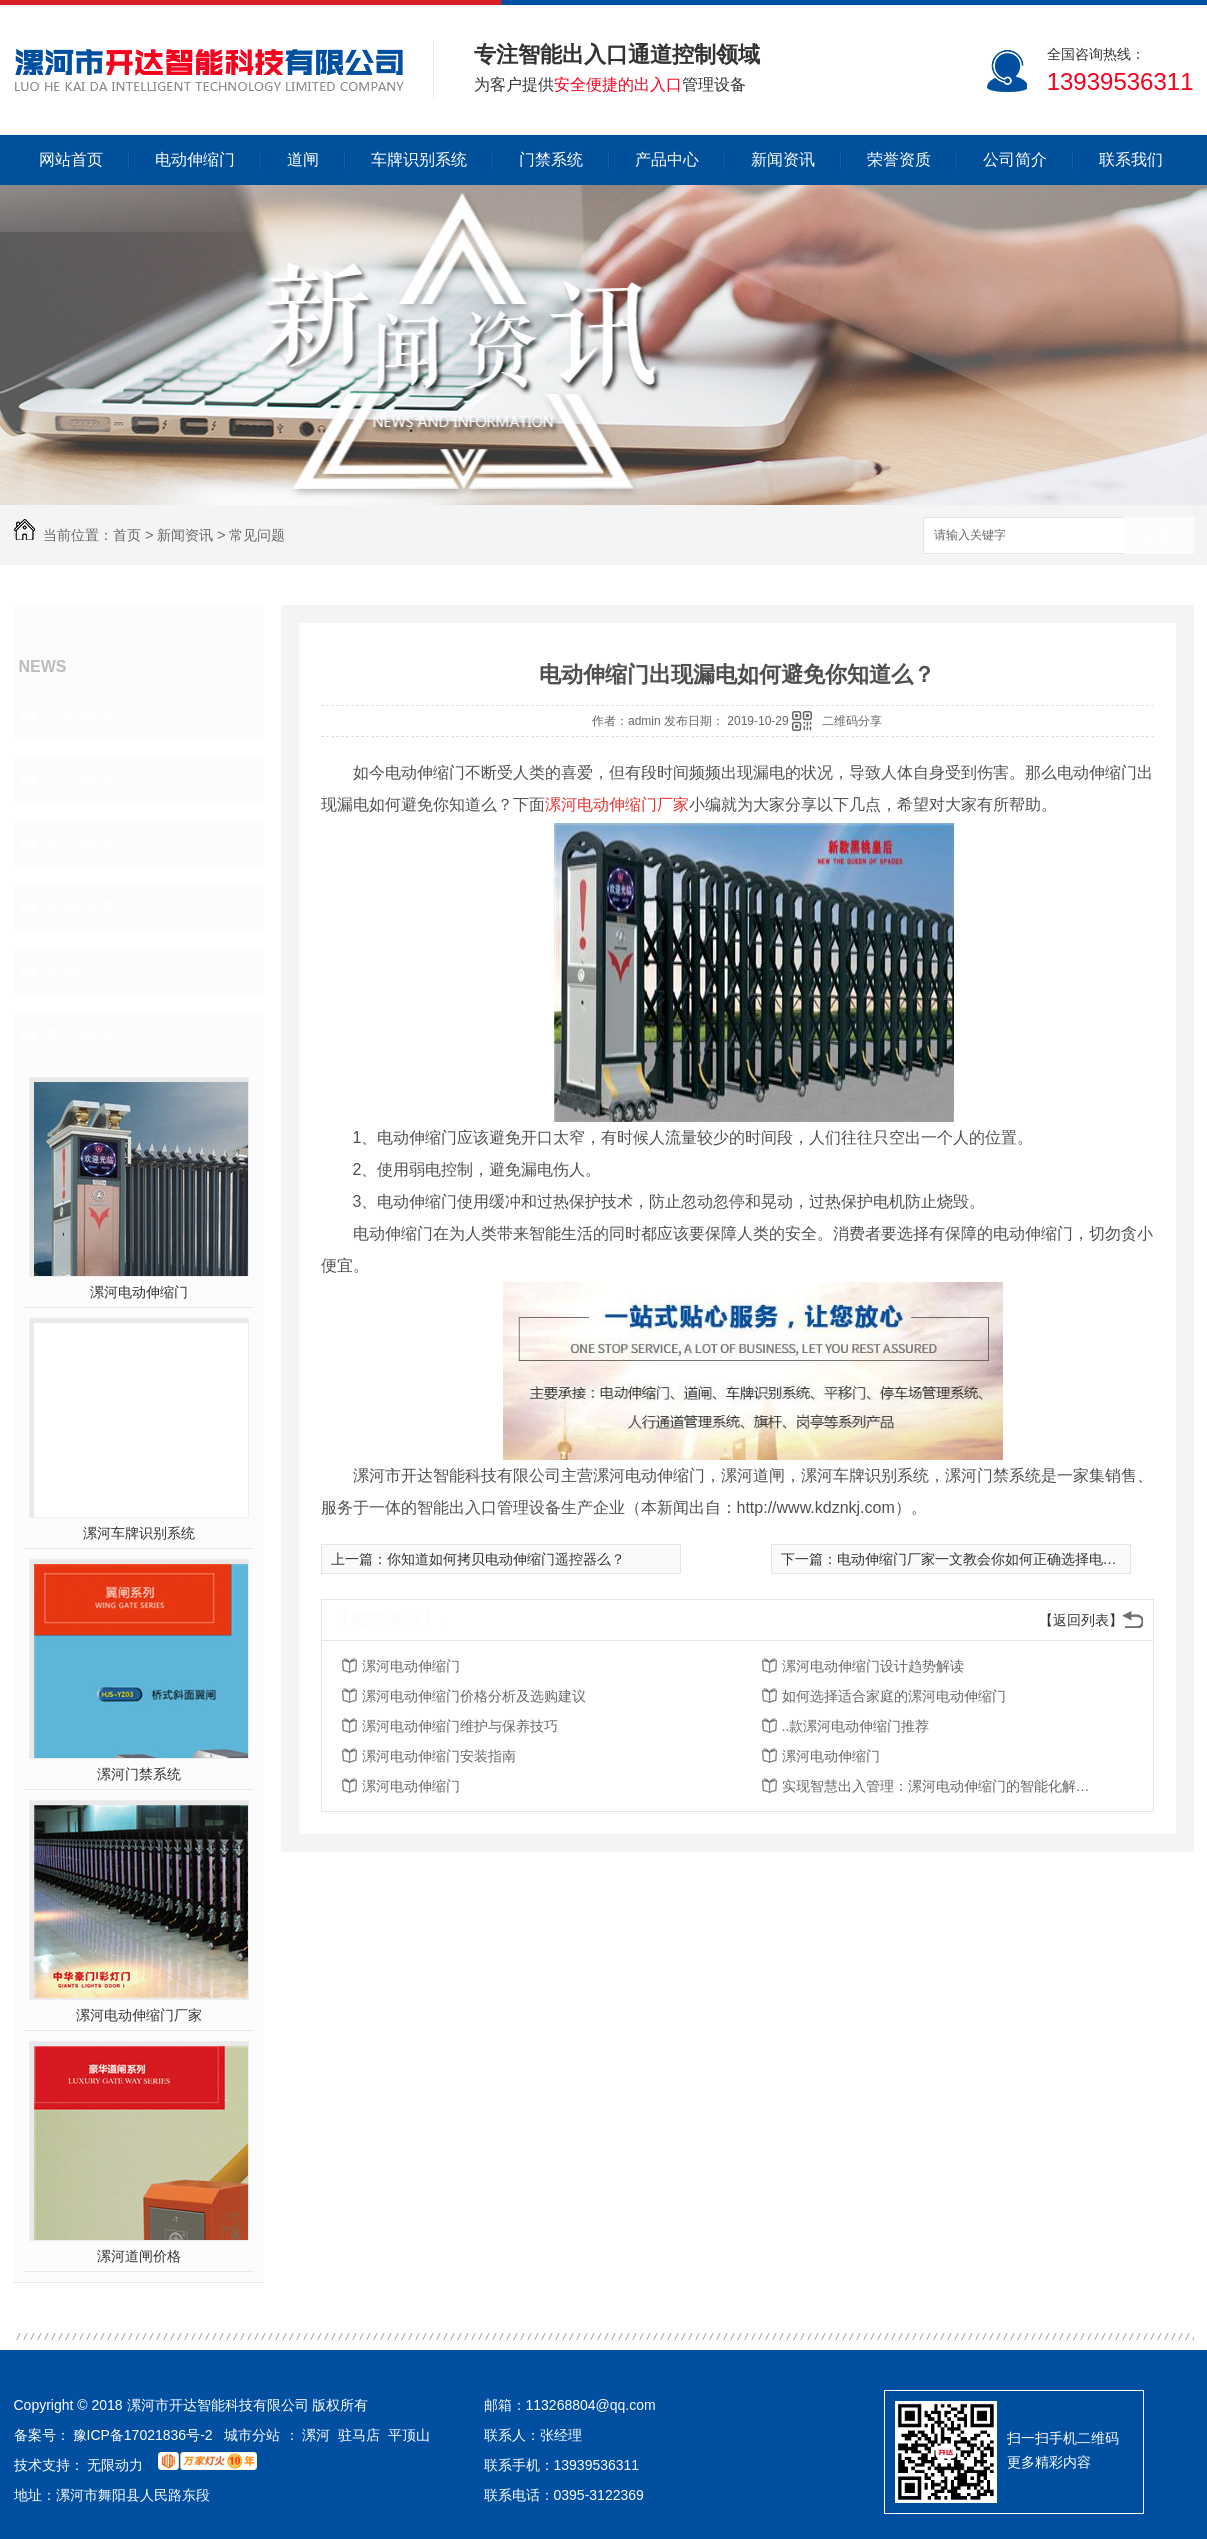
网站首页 (71, 159)
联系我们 (1131, 159)
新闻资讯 (783, 159)
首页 (127, 535)
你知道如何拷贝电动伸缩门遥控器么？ (506, 1559)
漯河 (316, 2435)
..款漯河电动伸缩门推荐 (856, 1726)
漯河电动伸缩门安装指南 (439, 1756)
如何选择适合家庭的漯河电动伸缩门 (894, 1696)
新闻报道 (80, 908)
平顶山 (409, 2435)
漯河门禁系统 (139, 1774)
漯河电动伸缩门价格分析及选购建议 (474, 1696)
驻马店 (359, 2435)
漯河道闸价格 (139, 2256)
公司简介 (1015, 159)
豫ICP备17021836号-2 (143, 2435)
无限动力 (115, 2465)
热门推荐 (80, 1036)
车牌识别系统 (419, 159)
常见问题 (257, 535)
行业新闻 (80, 780)
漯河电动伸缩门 (139, 1292)
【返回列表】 (1081, 1620)
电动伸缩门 (195, 159)
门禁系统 (551, 159)
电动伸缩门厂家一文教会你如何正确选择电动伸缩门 (998, 1559)
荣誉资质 (899, 159)
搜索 (1159, 536)
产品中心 (667, 159)
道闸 (303, 159)
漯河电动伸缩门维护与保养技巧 (460, 1726)
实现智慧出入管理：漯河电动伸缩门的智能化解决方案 (942, 1786)
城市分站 (252, 2435)
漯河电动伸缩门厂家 (139, 2015)
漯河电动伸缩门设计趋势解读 (873, 1666)
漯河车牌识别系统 (139, 1533)
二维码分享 (852, 721)
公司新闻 (80, 716)
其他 (62, 972)
